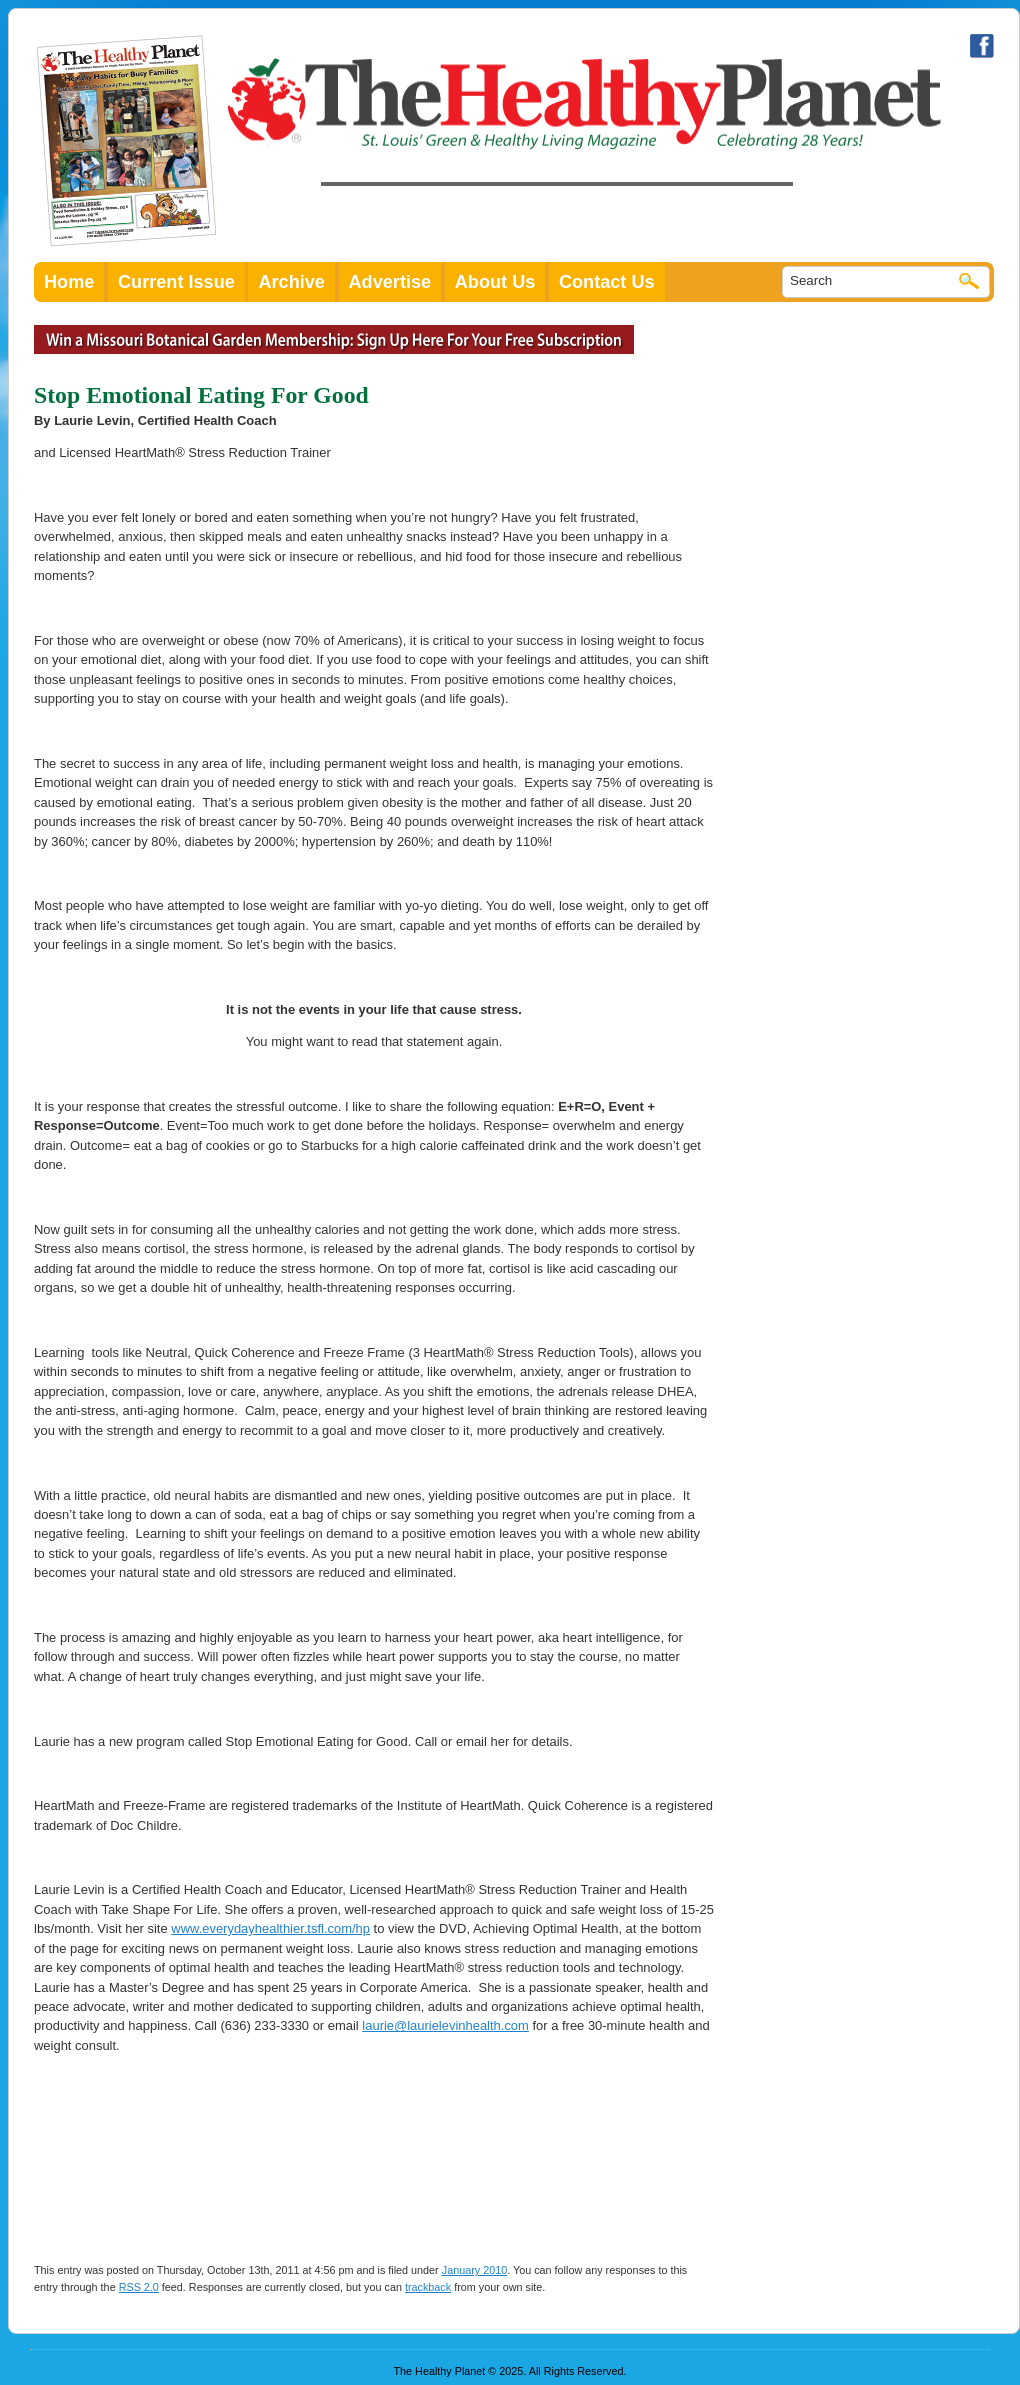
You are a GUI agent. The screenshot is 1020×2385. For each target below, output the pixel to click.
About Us (495, 282)
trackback (428, 2287)
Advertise (390, 282)
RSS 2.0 (139, 2287)
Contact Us (607, 282)
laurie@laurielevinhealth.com (445, 2025)
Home (69, 282)
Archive (291, 282)
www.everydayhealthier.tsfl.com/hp (270, 1928)
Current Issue (176, 282)
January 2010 (474, 2270)
